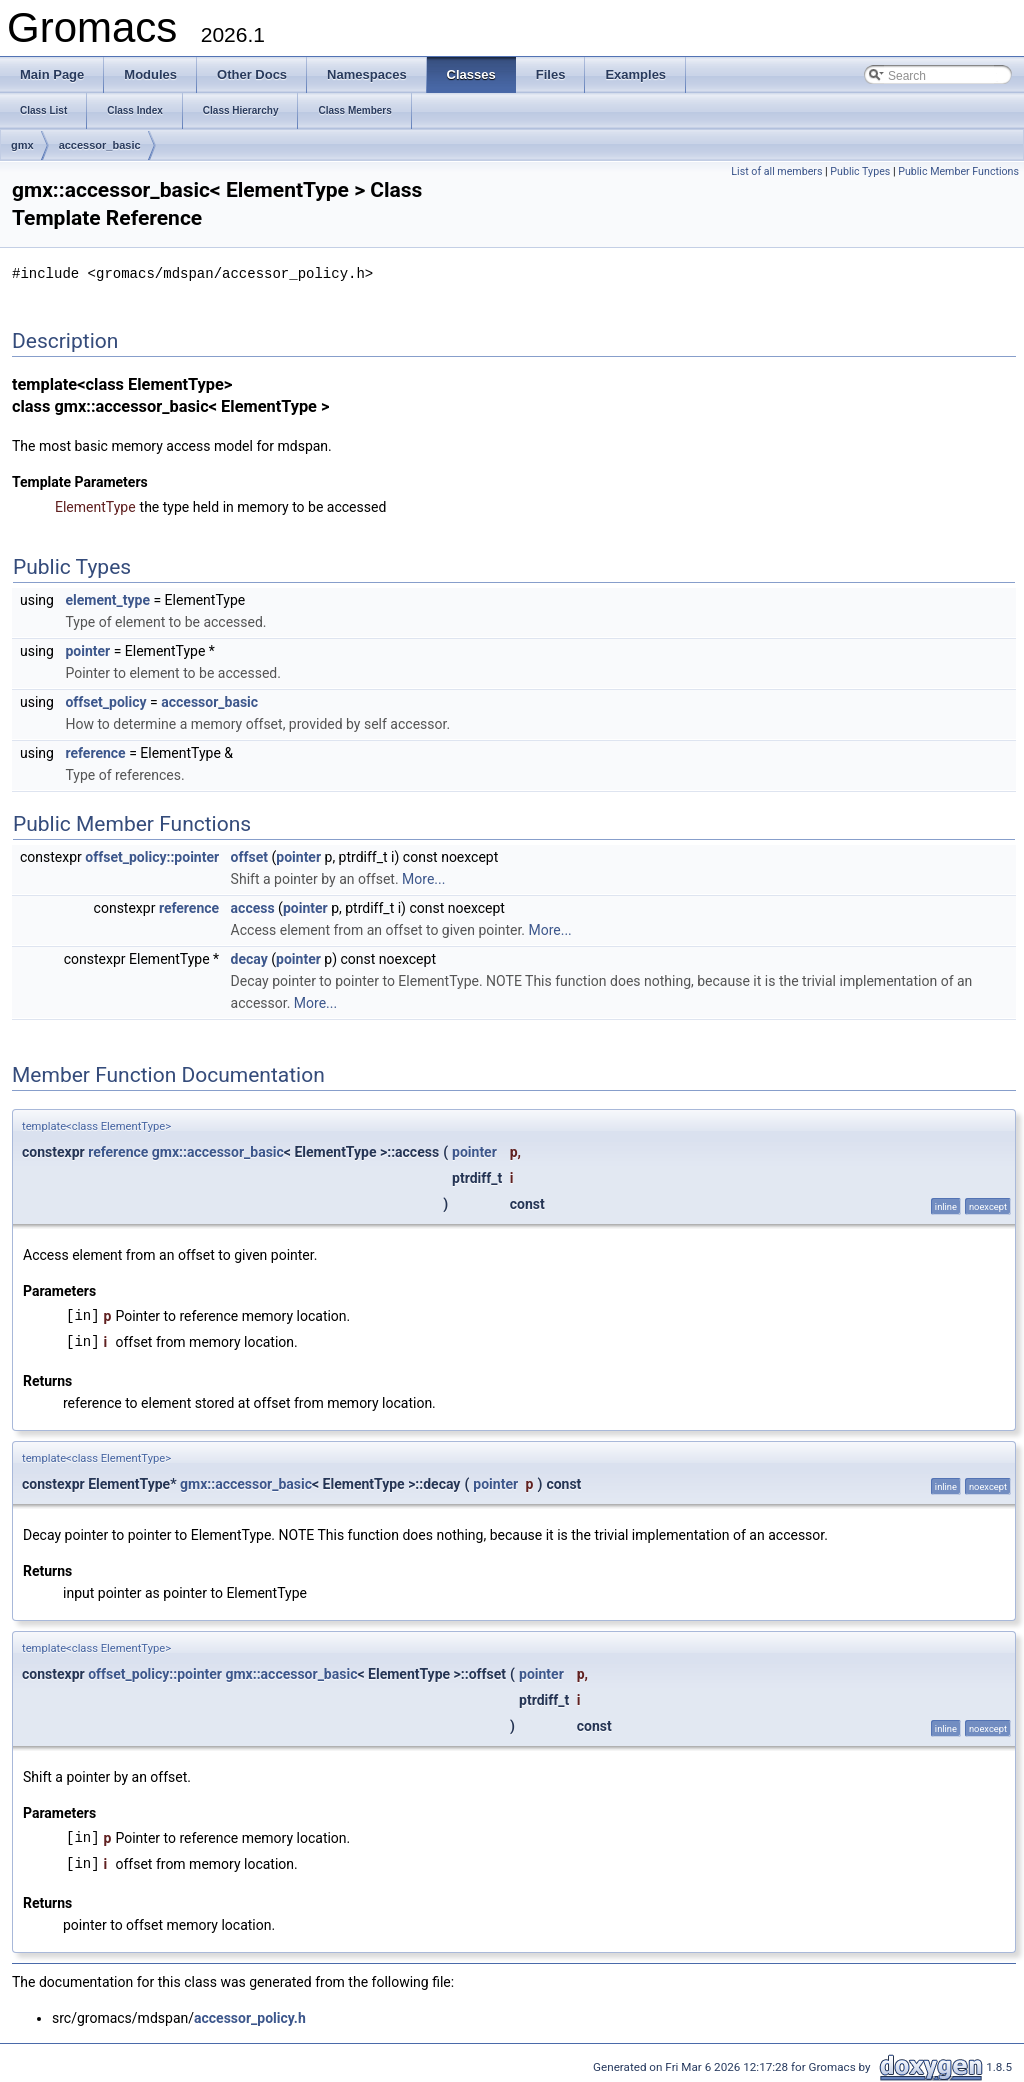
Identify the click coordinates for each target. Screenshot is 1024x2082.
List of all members (776, 171)
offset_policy (105, 701)
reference (95, 752)
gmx (22, 145)
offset (249, 856)
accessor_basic (100, 145)
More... (423, 878)
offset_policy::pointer (152, 856)
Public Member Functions (958, 171)
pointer (87, 650)
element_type (107, 599)
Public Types (860, 171)
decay (249, 958)
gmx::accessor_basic (218, 1151)
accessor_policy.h (250, 2017)
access (253, 907)
